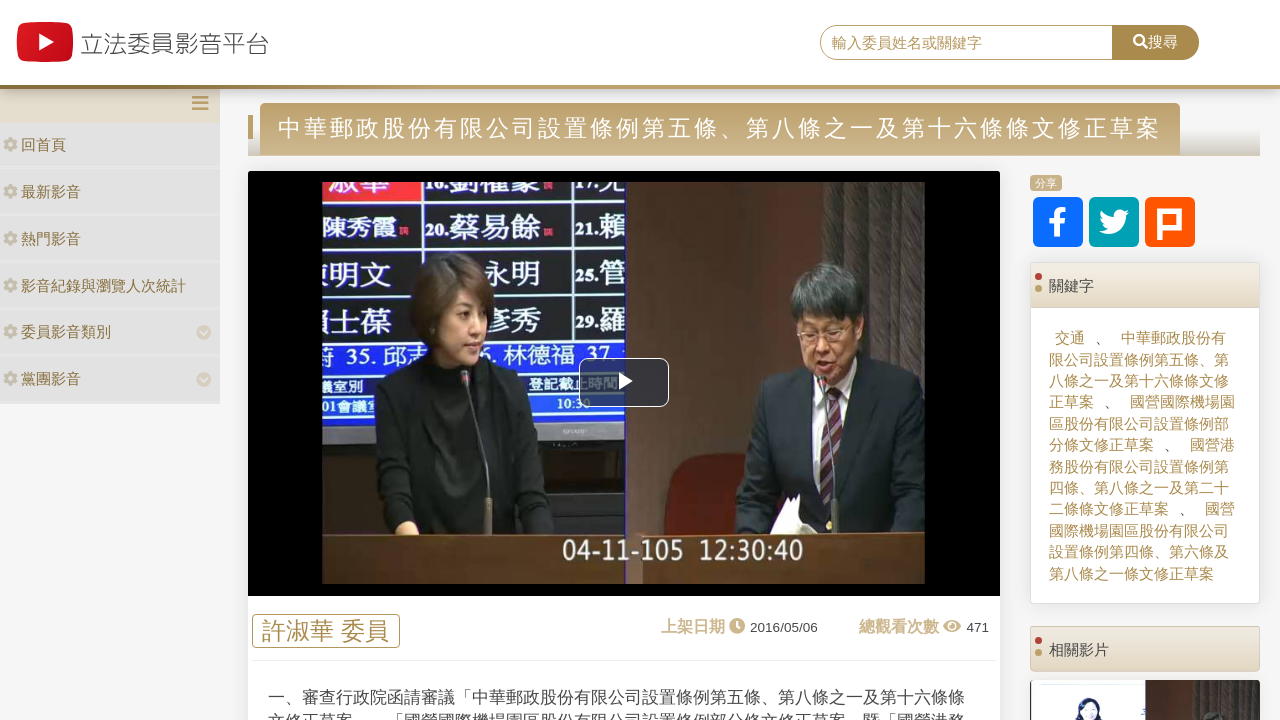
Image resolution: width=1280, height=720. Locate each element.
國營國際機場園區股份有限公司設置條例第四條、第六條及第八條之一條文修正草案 (1141, 540)
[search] (966, 43)
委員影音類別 (57, 331)
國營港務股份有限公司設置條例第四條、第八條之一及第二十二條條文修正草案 (1141, 476)
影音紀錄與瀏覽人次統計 (94, 285)
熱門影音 (42, 238)
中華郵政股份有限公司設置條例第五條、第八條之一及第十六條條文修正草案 (1139, 369)
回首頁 (34, 144)
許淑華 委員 (325, 631)
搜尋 (1155, 41)
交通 (1070, 337)
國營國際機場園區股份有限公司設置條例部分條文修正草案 (1141, 423)
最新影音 (42, 191)
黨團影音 (42, 378)
